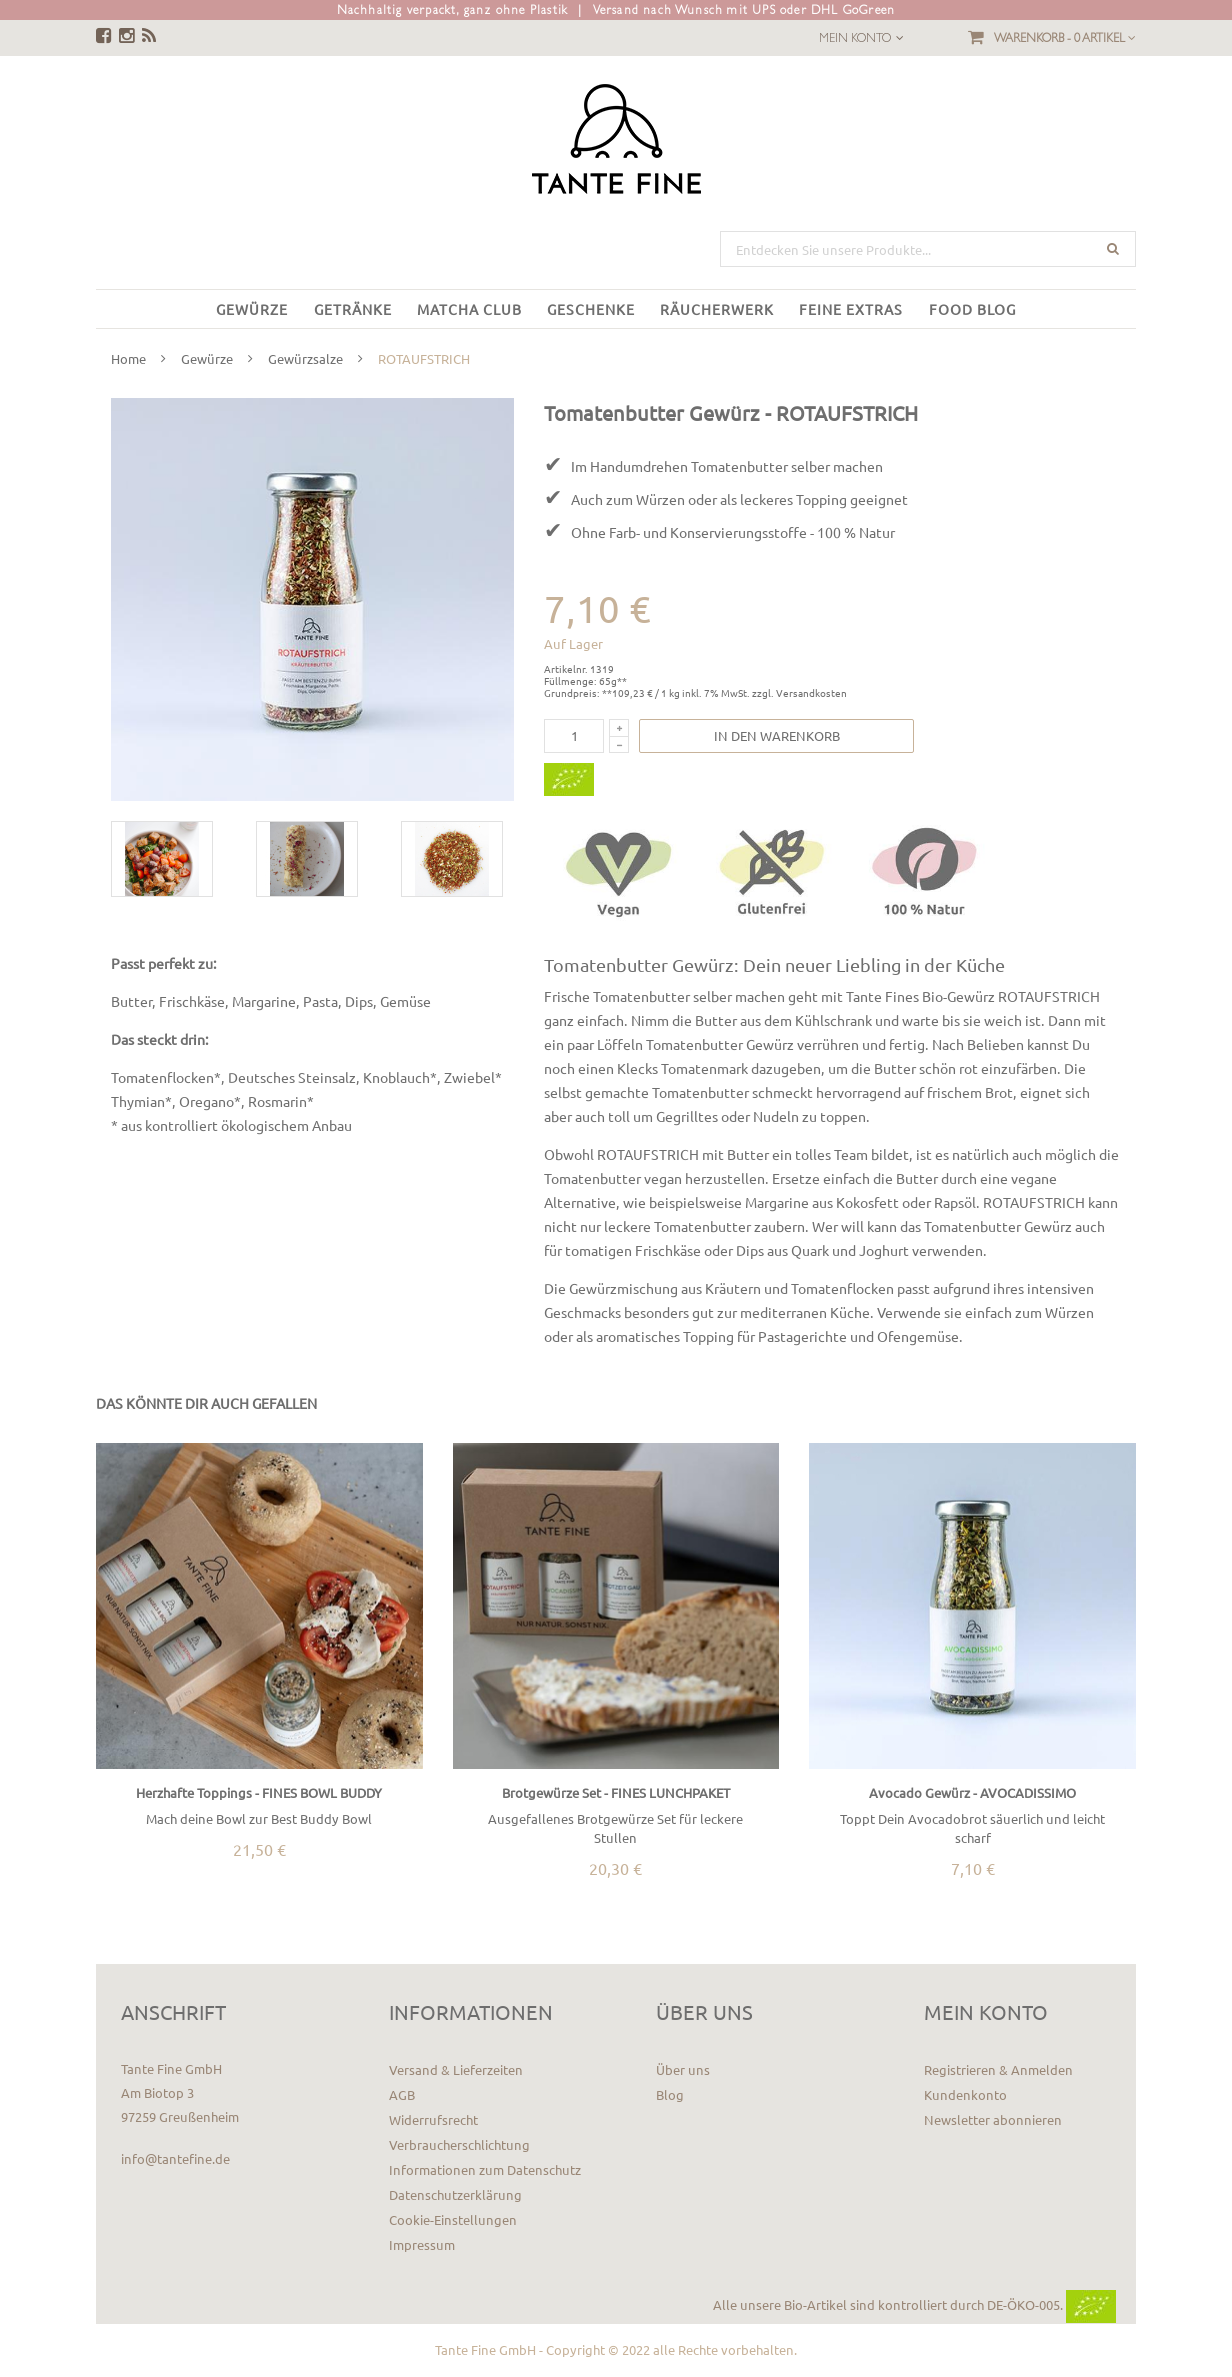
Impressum (422, 2244)
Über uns (683, 2069)
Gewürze (207, 358)
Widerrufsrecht (433, 2119)
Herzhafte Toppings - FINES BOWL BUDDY (259, 1792)
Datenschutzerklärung (455, 2194)
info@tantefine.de (175, 2158)
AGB (402, 2094)
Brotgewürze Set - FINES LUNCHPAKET (616, 1792)
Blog (670, 2094)
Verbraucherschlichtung (459, 2144)
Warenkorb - (1065, 38)
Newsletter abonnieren (993, 2119)
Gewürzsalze (305, 358)
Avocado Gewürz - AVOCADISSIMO (972, 1792)
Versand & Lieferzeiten (456, 2069)
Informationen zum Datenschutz (485, 2169)
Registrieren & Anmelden (998, 2069)
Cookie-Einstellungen (453, 2219)
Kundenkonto (965, 2094)
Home (128, 358)
